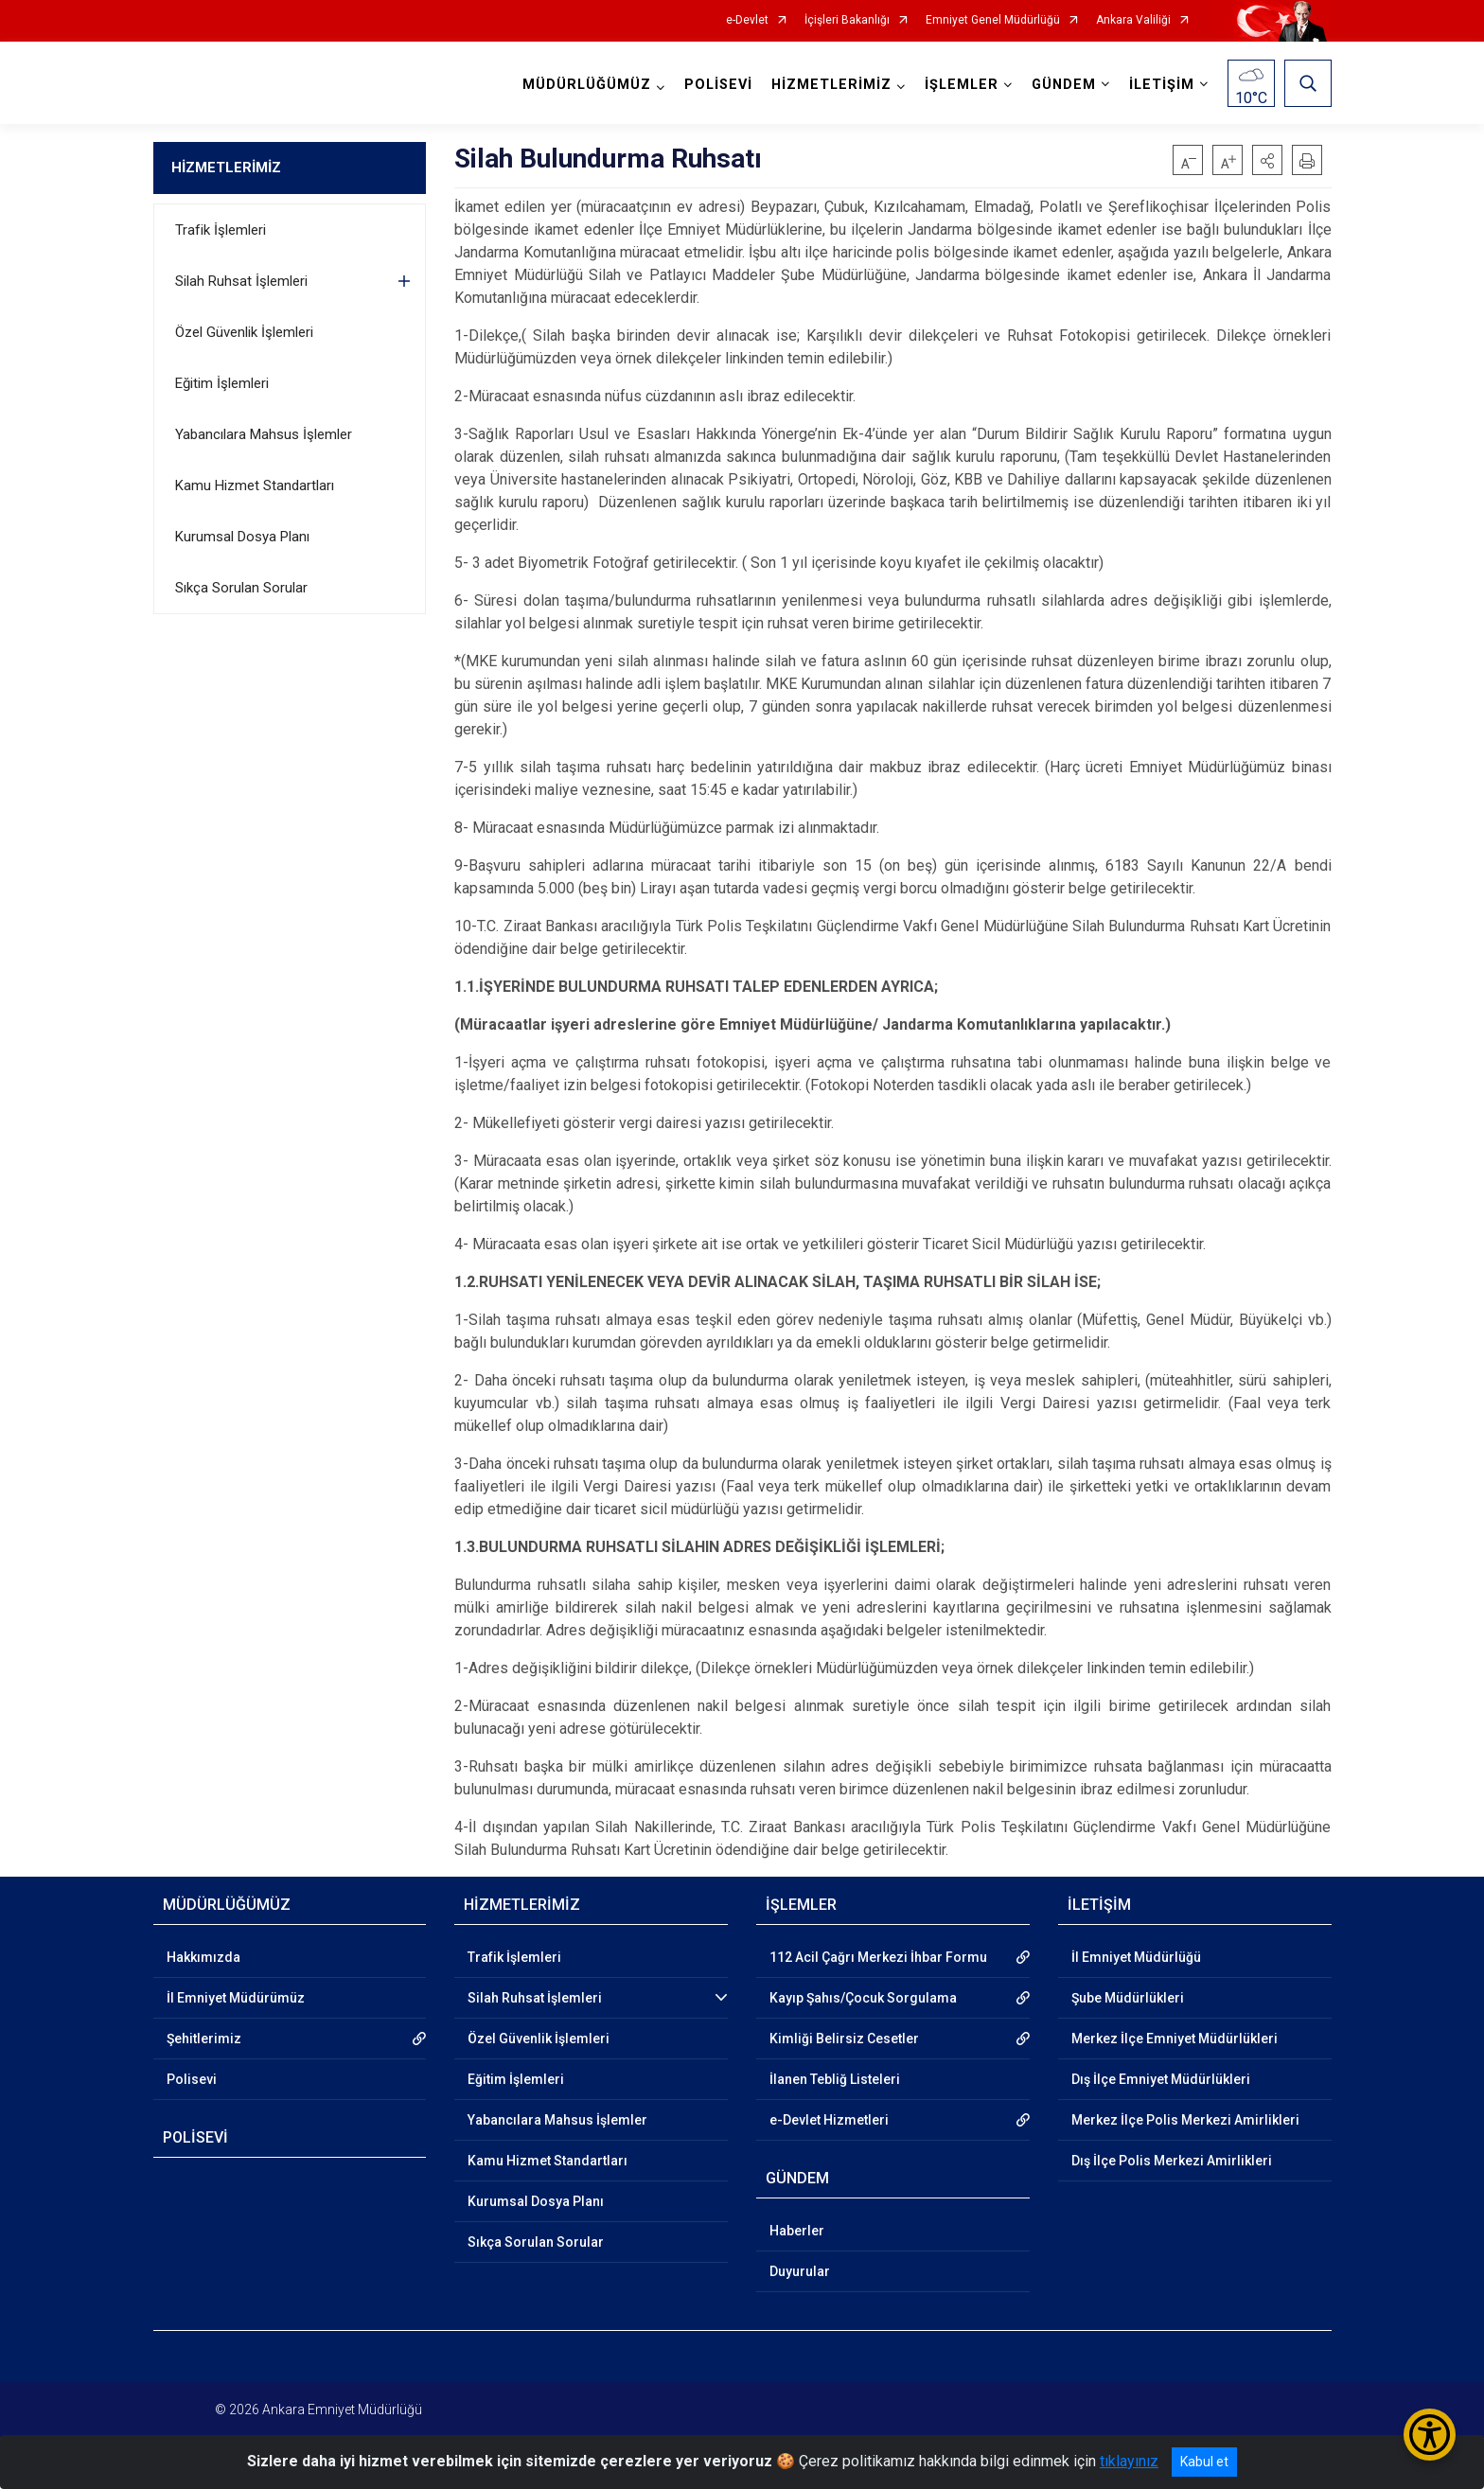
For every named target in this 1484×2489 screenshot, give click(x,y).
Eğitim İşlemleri (222, 383)
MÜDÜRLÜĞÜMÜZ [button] (586, 85)
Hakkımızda (203, 1957)
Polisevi (192, 2079)
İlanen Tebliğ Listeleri (834, 2079)
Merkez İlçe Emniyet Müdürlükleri (1174, 2038)
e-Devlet (747, 20)
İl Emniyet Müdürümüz (236, 1997)
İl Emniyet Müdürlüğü (1136, 1957)
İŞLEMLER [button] (961, 85)
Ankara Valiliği (1133, 20)
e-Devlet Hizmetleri (829, 2119)
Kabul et (1204, 2461)
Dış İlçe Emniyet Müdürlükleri (1160, 2079)
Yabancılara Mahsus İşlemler (263, 434)
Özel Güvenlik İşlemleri (244, 332)
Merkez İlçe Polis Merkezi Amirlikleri (1185, 2119)
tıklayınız (1129, 2461)
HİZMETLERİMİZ (226, 167)
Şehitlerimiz (204, 2038)
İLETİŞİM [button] (1161, 85)
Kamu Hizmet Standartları (254, 485)
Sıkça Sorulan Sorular (241, 587)
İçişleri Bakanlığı (847, 20)
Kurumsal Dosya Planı (242, 536)
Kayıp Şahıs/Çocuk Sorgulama (863, 1997)
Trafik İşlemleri (220, 229)
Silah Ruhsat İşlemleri (241, 281)
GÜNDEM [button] (1064, 85)
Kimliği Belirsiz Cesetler (844, 2038)
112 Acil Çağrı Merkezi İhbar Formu (878, 1957)
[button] (1267, 160)
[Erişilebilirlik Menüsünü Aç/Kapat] (1430, 2435)
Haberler (796, 2230)
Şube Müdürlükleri (1127, 1997)
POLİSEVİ (718, 85)
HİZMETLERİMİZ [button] (831, 85)
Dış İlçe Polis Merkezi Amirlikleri (1171, 2160)
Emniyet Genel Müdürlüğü (993, 20)
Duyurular (799, 2271)
